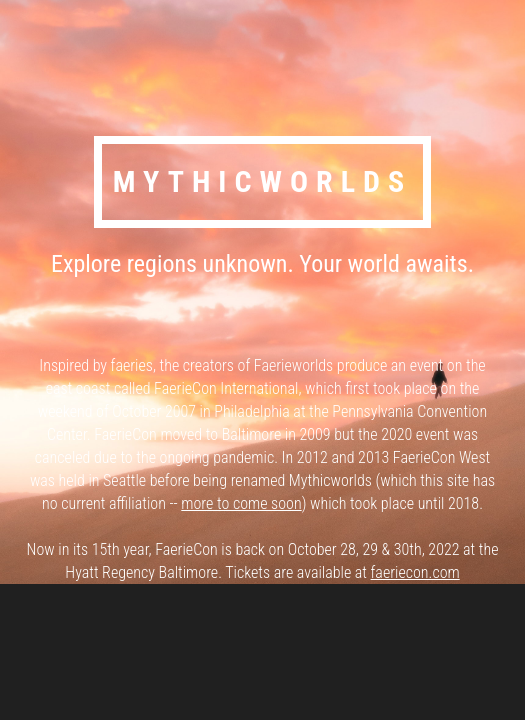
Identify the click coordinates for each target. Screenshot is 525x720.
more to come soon (241, 503)
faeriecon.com (415, 572)
